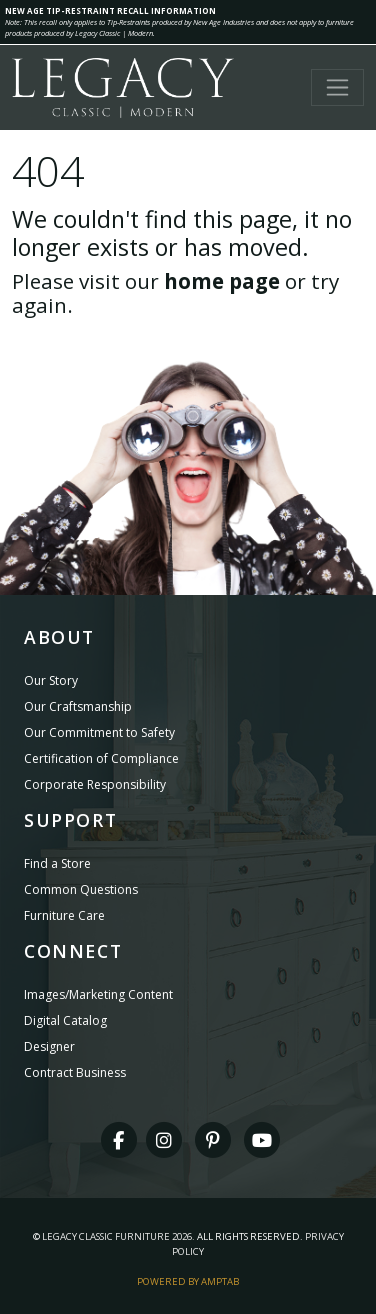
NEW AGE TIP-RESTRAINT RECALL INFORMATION (110, 10)
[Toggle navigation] (337, 87)
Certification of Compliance (101, 758)
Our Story (51, 680)
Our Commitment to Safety (99, 732)
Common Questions (81, 889)
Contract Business (75, 1072)
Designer (49, 1046)
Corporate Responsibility (95, 784)
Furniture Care (64, 915)
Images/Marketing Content (98, 994)
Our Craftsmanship (78, 706)
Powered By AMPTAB (188, 1281)
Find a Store (57, 863)
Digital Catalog (65, 1020)
